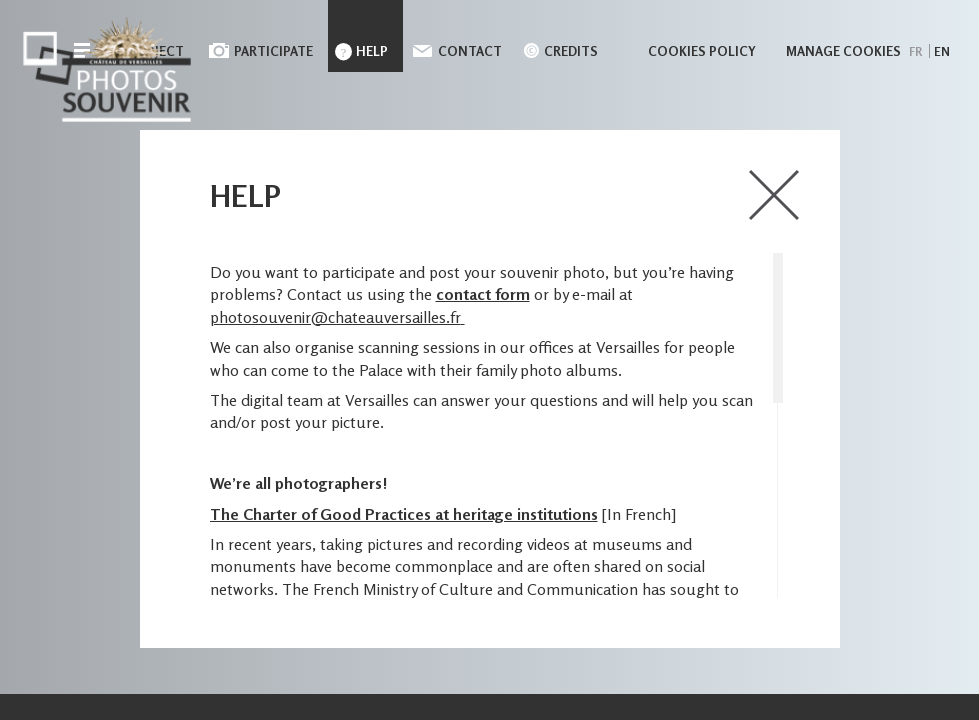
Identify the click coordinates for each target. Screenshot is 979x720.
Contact (470, 51)
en (942, 51)
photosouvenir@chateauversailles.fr (335, 317)
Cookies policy (702, 51)
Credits (571, 51)
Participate (273, 51)
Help (372, 51)
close (775, 195)
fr (915, 51)
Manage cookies (843, 51)
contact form (483, 294)
